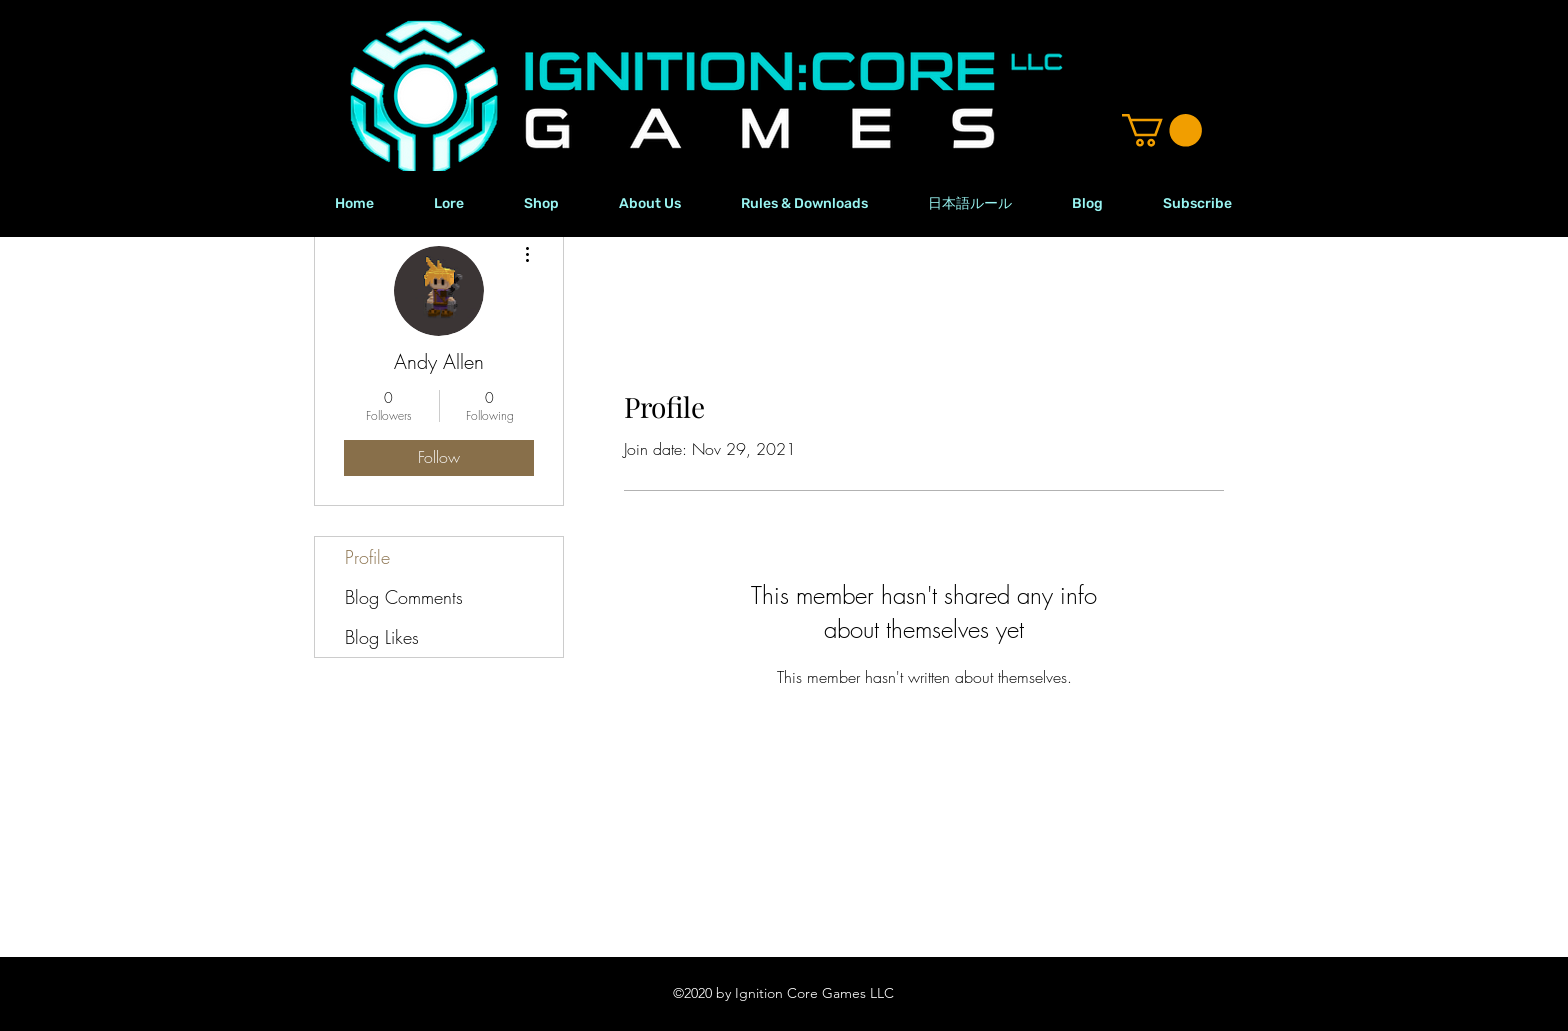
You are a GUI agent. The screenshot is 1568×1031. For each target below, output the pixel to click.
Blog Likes (382, 637)
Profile (367, 557)
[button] (1162, 130)
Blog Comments (404, 597)
